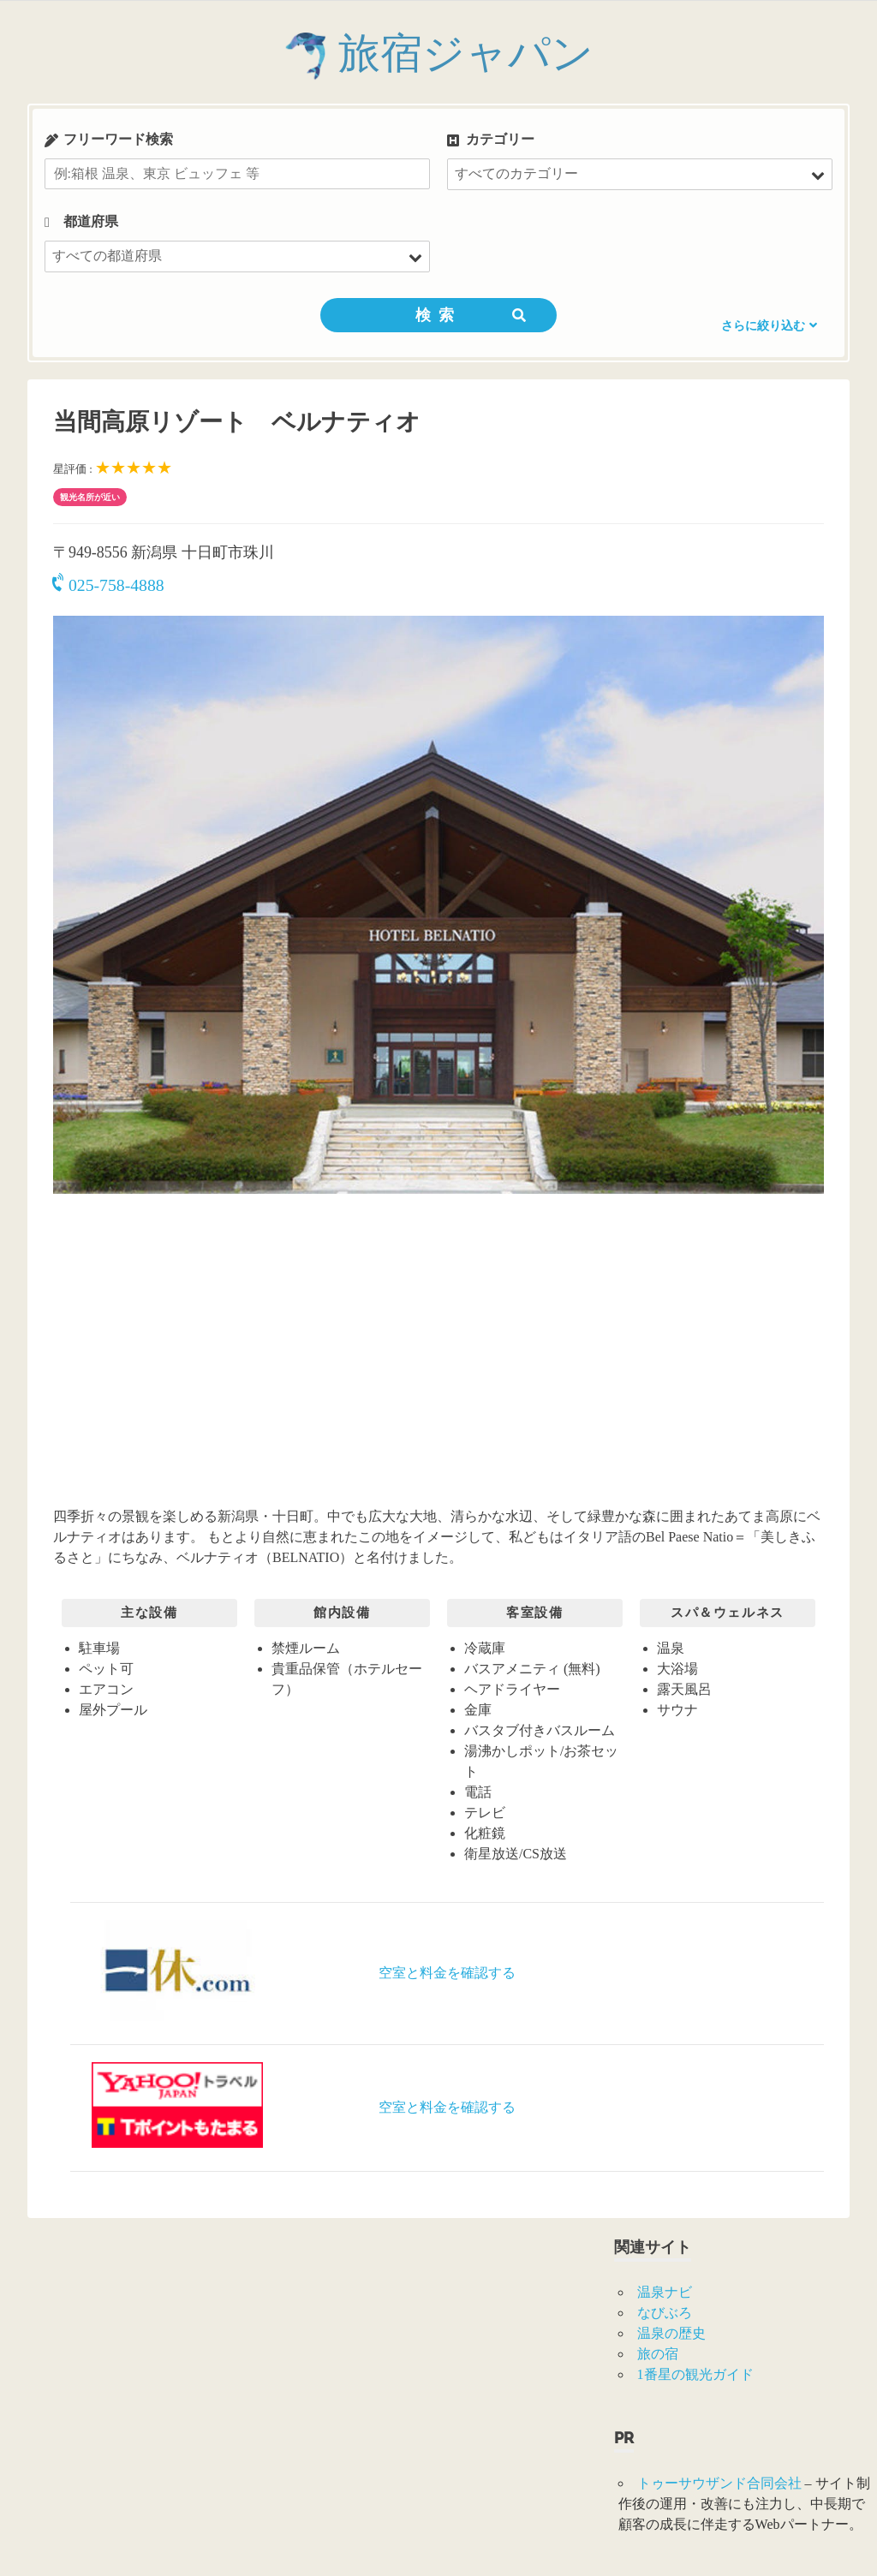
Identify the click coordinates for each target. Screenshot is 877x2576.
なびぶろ (664, 2312)
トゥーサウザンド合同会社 (719, 2483)
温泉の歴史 (671, 2333)
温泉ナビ (664, 2292)
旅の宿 (657, 2353)
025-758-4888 (108, 584)
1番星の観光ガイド (695, 2374)
